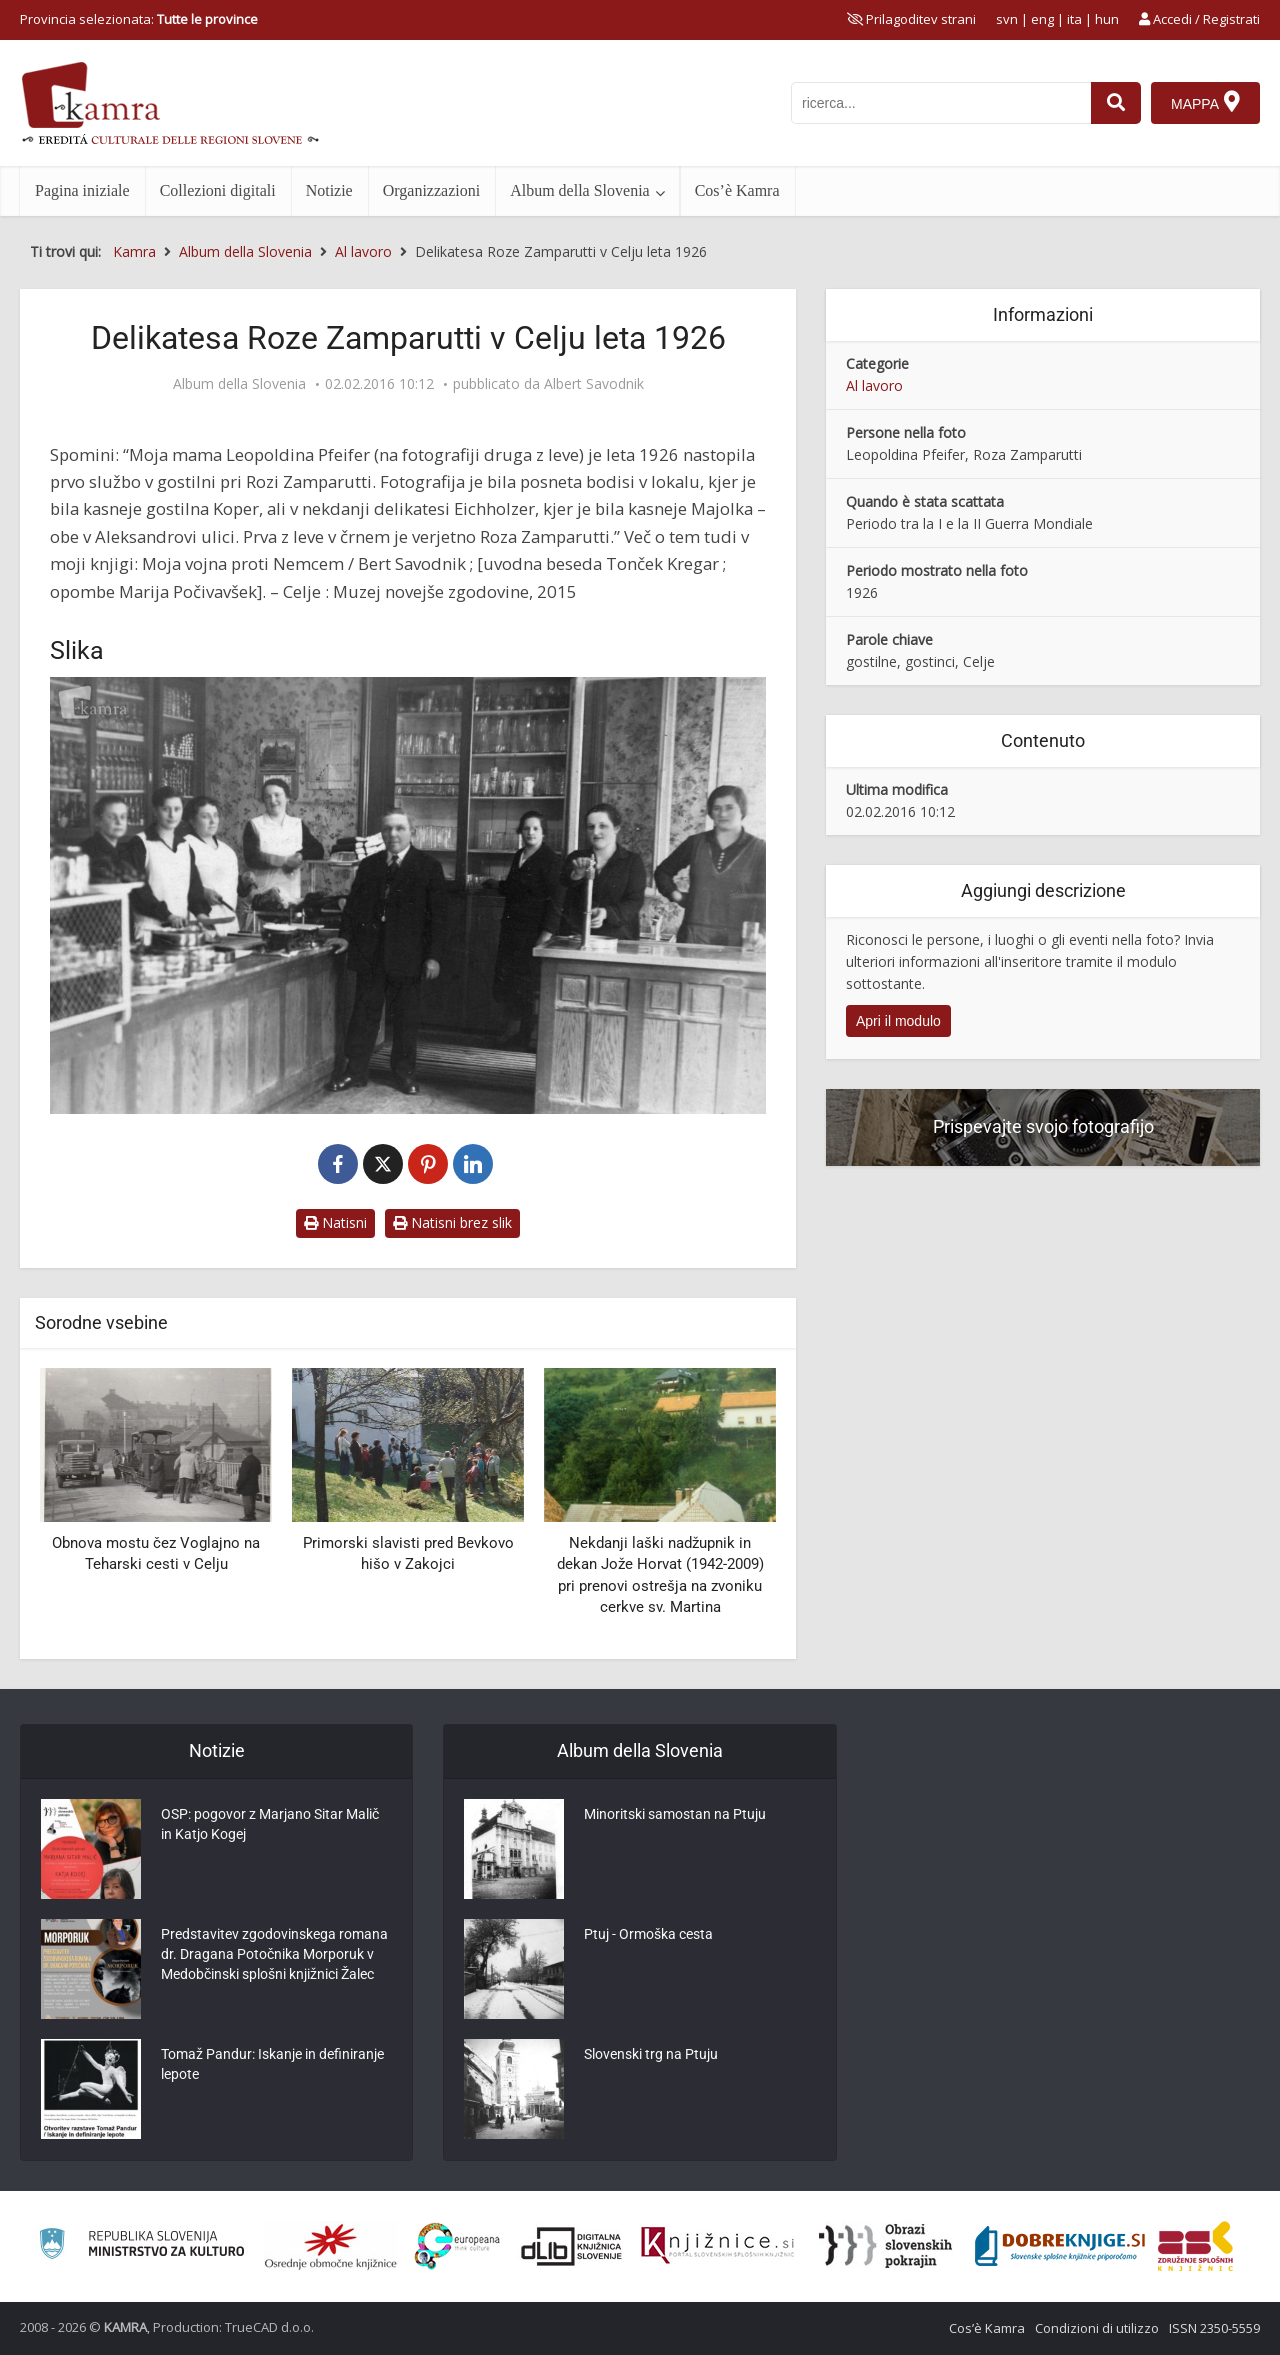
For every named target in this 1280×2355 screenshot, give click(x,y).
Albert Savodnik (594, 384)
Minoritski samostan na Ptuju (675, 1814)
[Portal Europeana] (457, 2246)
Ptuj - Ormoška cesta (648, 1934)
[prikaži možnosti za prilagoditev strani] (911, 19)
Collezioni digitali (218, 190)
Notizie (329, 190)
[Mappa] (1205, 103)
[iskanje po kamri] (941, 103)
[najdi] (1116, 103)
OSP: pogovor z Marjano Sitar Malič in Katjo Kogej (270, 1824)
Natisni (335, 1222)
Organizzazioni (431, 190)
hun (1107, 19)
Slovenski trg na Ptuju (651, 2054)
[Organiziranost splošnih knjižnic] (331, 2246)
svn (1007, 19)
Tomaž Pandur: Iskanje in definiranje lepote (272, 2064)
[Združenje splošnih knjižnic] (1195, 2246)
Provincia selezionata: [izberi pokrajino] (139, 19)
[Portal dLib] (572, 2246)
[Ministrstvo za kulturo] (141, 2246)
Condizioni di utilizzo (1097, 2328)
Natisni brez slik (452, 1222)
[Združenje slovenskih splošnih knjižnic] (717, 2246)
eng (1042, 19)
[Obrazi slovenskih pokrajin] (885, 2246)
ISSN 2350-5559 (1214, 2328)
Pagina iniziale (82, 190)
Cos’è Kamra (737, 190)
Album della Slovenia (580, 190)
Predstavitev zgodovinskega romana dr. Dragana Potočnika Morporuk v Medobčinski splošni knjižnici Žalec (274, 1954)
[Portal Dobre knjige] (1060, 2246)
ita (1074, 19)
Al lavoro (874, 385)
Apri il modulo (898, 1021)
